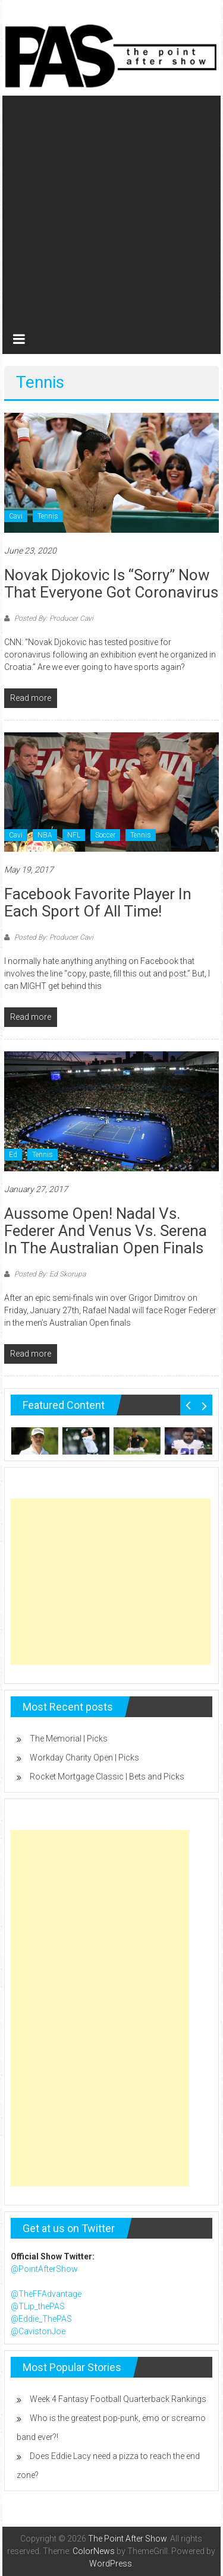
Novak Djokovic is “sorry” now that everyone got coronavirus (111, 583)
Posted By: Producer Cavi (52, 618)
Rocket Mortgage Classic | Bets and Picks (107, 1776)
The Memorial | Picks (69, 1738)
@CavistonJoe (38, 2331)
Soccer (105, 835)
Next (204, 1405)
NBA (44, 835)
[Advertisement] (111, 207)
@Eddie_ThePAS (41, 2319)
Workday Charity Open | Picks (84, 1757)
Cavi (16, 516)
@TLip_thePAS (38, 2306)
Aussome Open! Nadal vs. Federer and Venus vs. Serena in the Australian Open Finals (105, 1231)
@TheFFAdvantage (46, 2294)
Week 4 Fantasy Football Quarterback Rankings (118, 2399)
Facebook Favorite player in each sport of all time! (97, 902)
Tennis (47, 516)
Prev (188, 1405)
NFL (73, 835)
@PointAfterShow (44, 2269)
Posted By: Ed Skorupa (49, 1274)
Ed (13, 1154)
